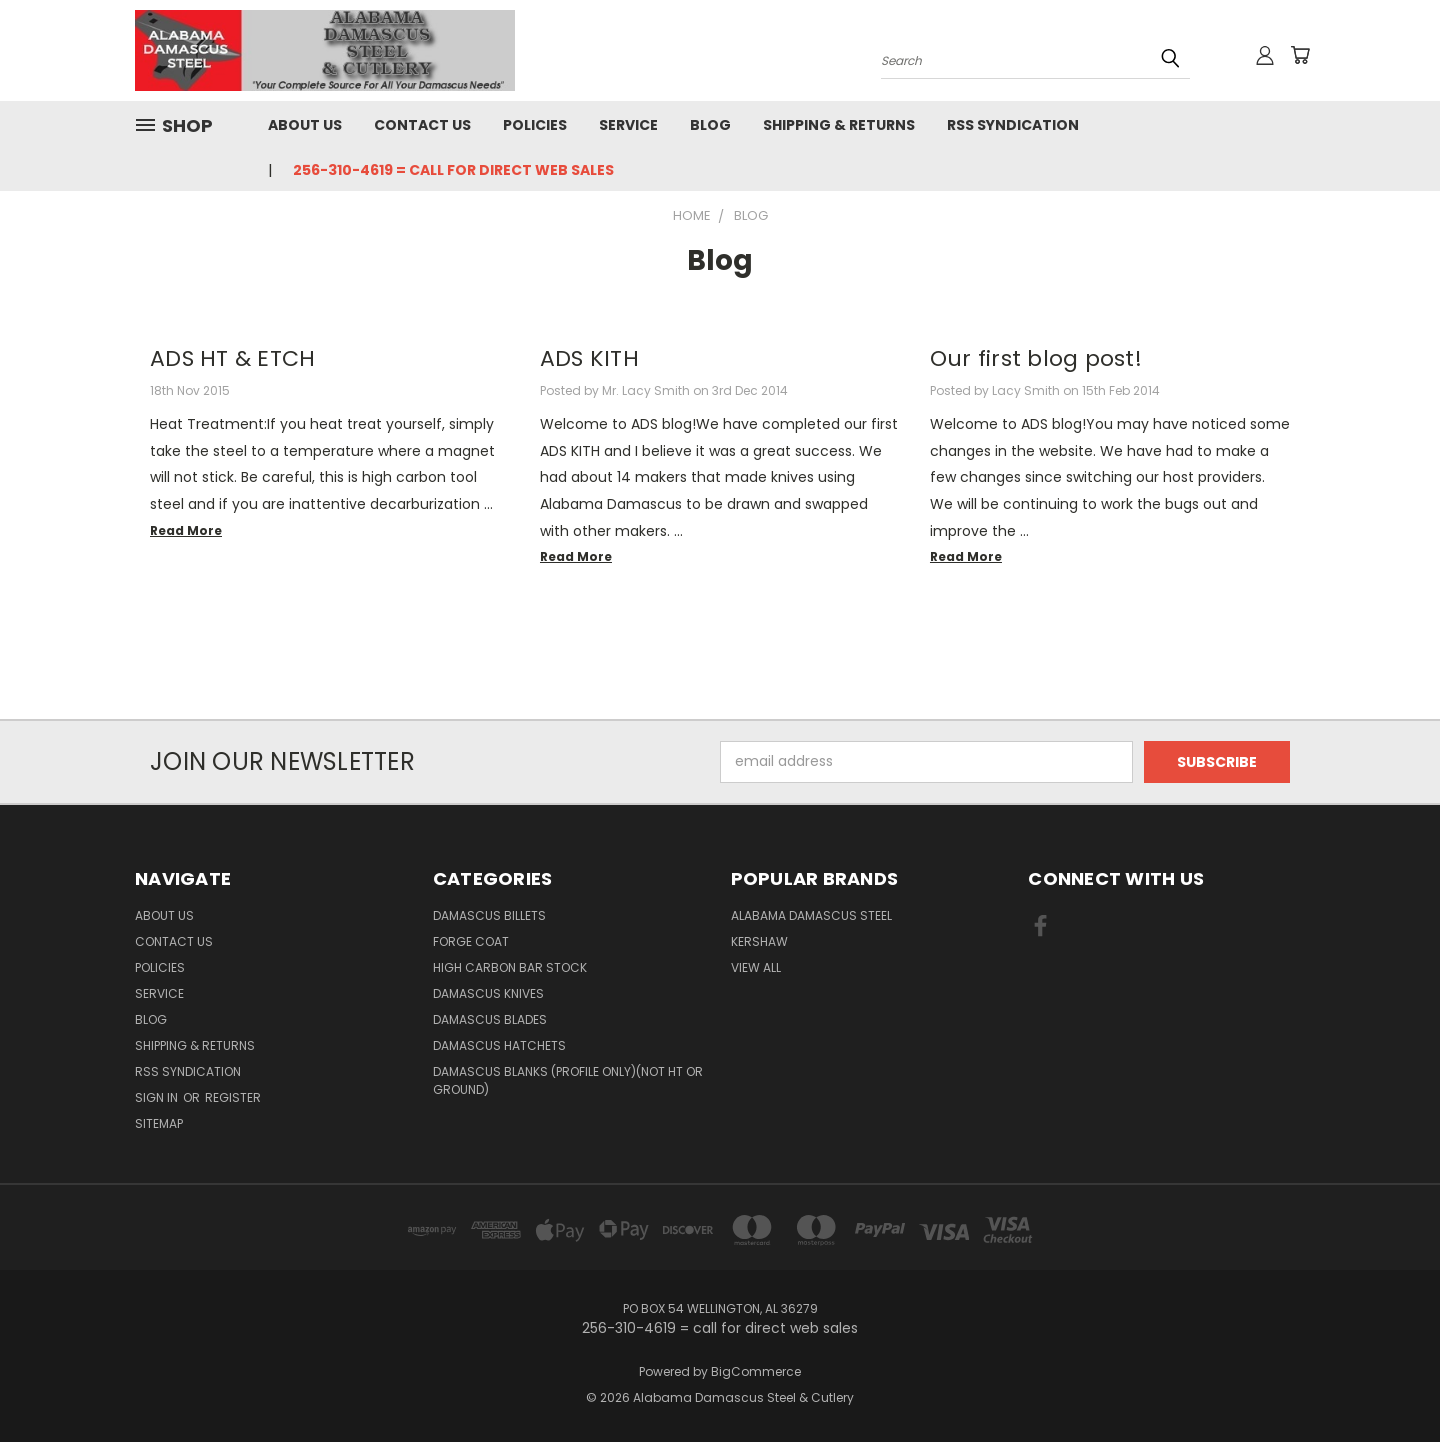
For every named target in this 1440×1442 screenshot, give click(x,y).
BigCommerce (756, 1371)
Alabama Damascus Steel (811, 915)
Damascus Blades (490, 1019)
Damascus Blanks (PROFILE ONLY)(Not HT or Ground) (568, 1080)
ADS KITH (589, 358)
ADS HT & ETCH (232, 358)
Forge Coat (471, 941)
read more (186, 530)
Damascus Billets (489, 915)
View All (756, 967)
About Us (305, 125)
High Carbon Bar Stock (510, 967)
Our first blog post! (1036, 358)
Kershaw (759, 941)
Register (233, 1097)
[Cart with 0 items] (1300, 55)
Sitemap (159, 1123)
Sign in (158, 1097)
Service (628, 125)
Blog (710, 125)
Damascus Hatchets (499, 1045)
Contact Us (422, 125)
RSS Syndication (1013, 125)
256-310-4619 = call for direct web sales (453, 170)
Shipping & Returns (839, 125)
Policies (535, 125)
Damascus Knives (488, 993)
